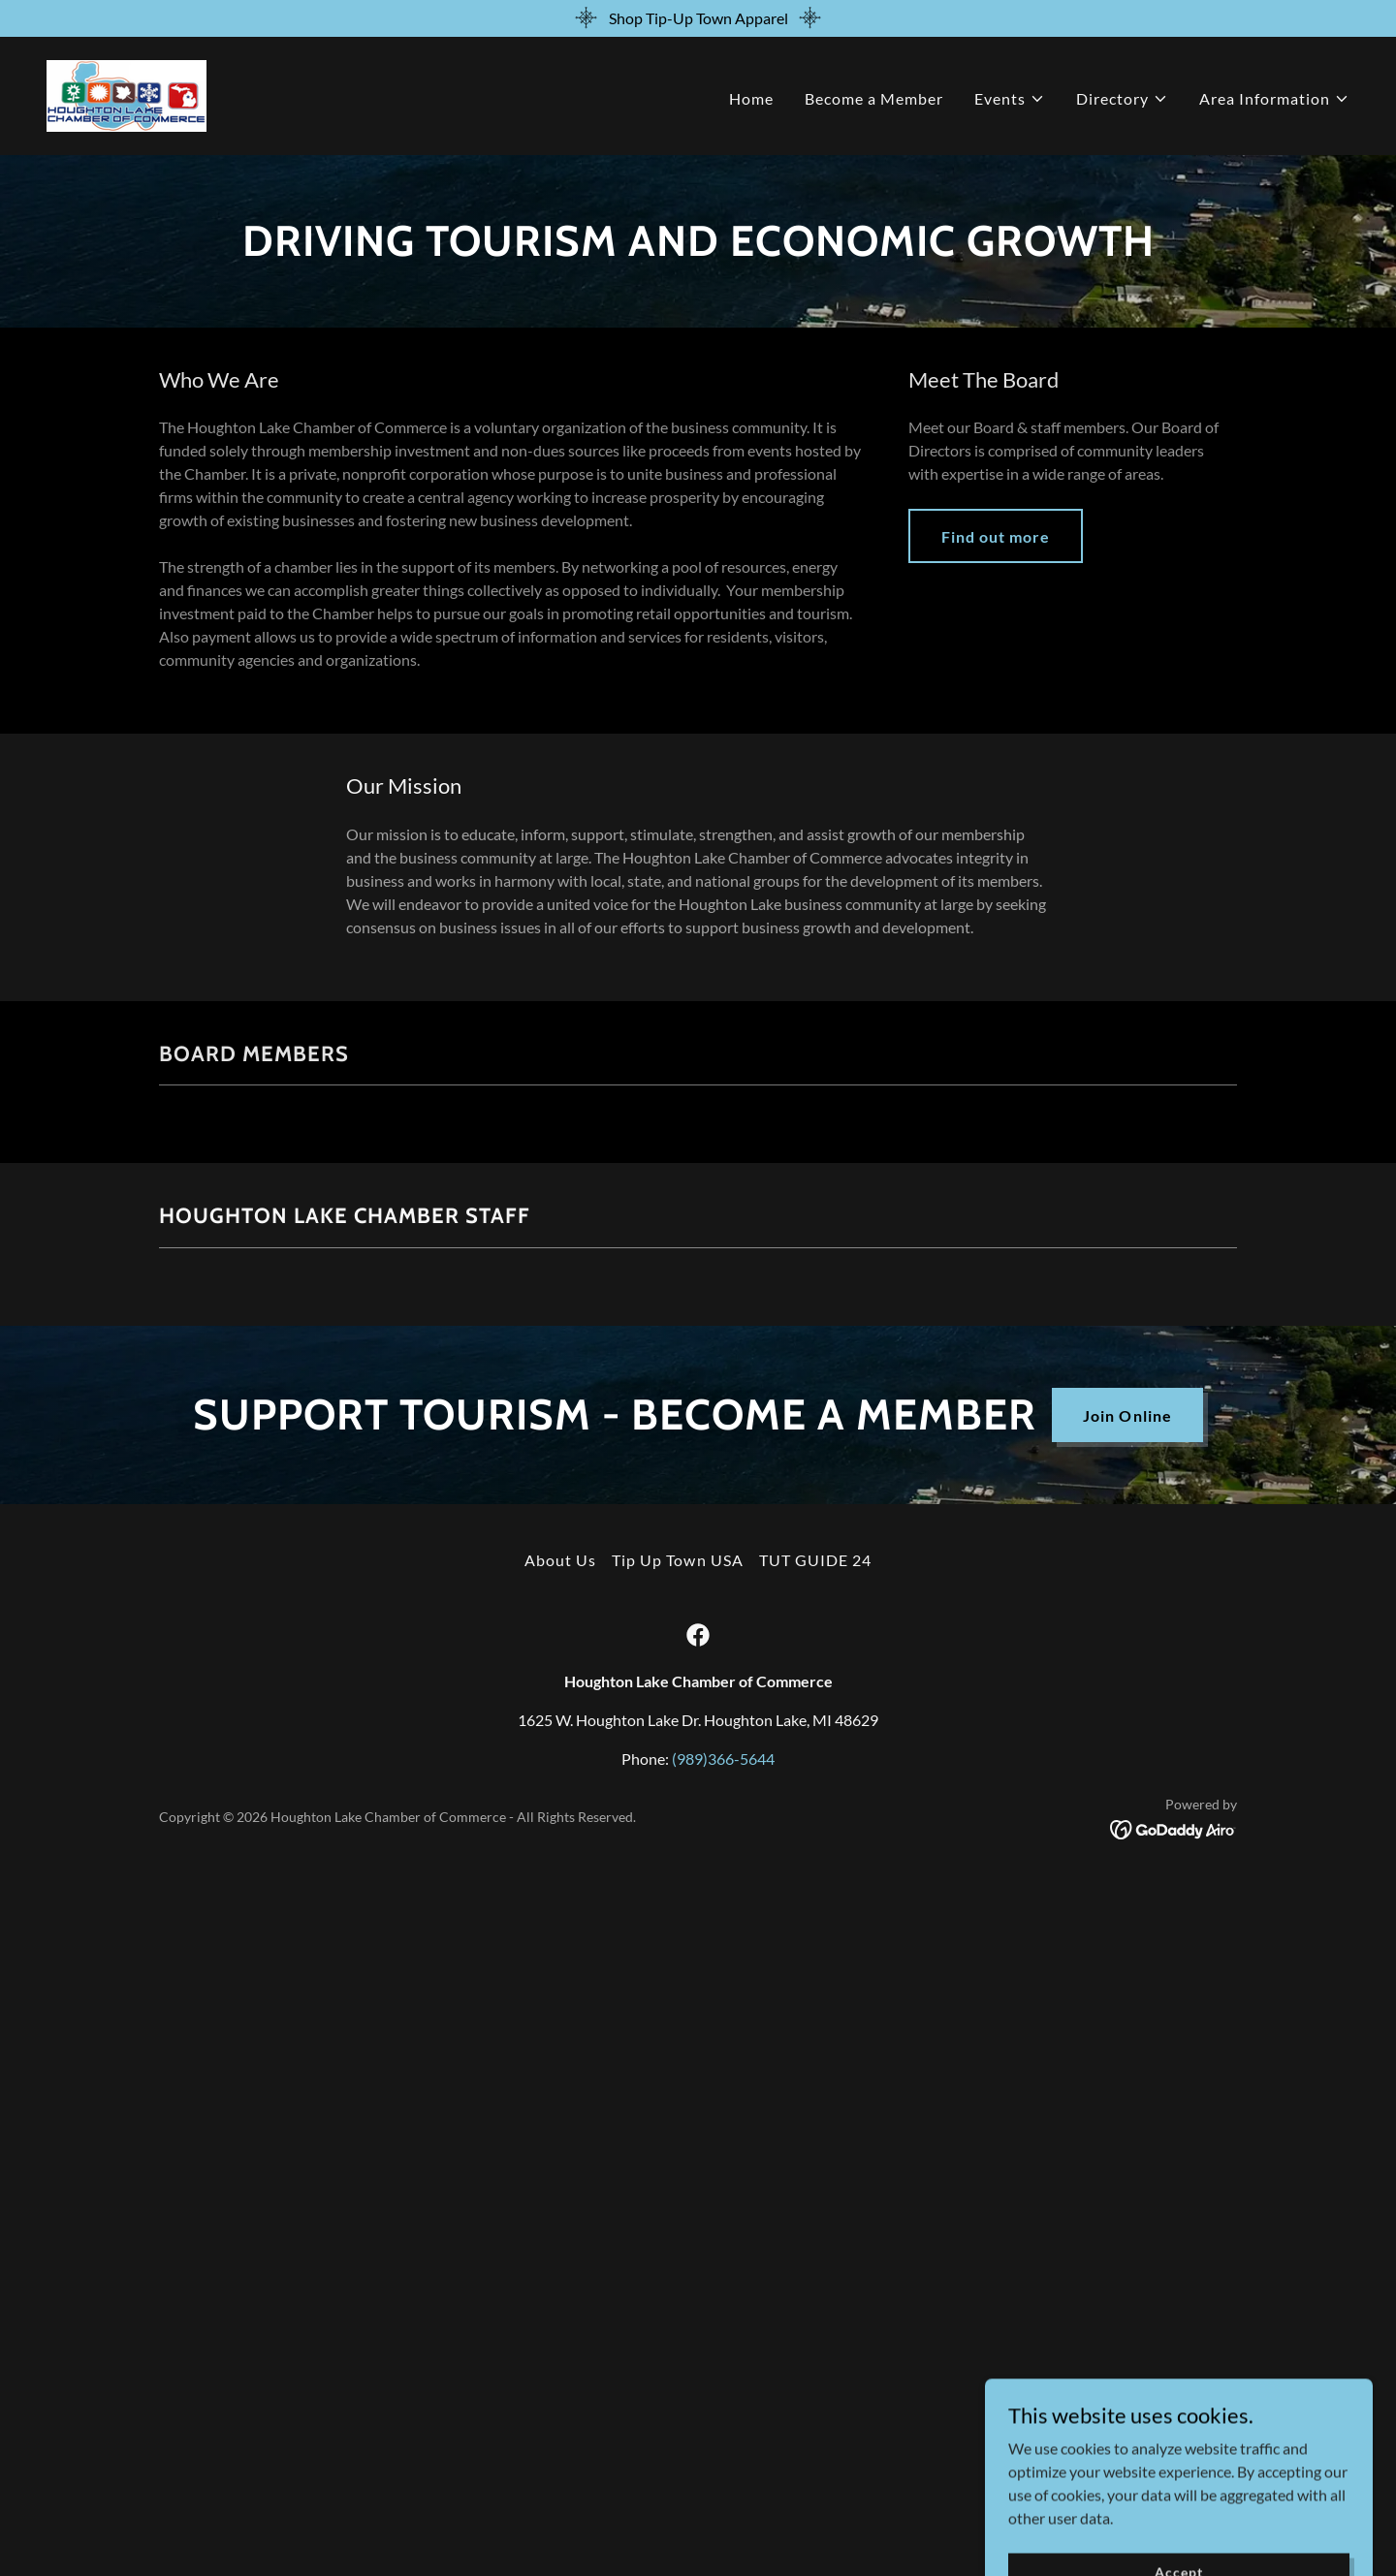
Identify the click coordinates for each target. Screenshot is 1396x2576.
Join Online (1127, 1415)
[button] (1009, 98)
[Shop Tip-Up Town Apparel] (698, 18)
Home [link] (751, 98)
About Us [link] (560, 1560)
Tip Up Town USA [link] (677, 1560)
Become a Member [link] (874, 98)
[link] (126, 93)
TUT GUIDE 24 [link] (815, 1560)
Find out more (995, 536)
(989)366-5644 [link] (723, 1758)
